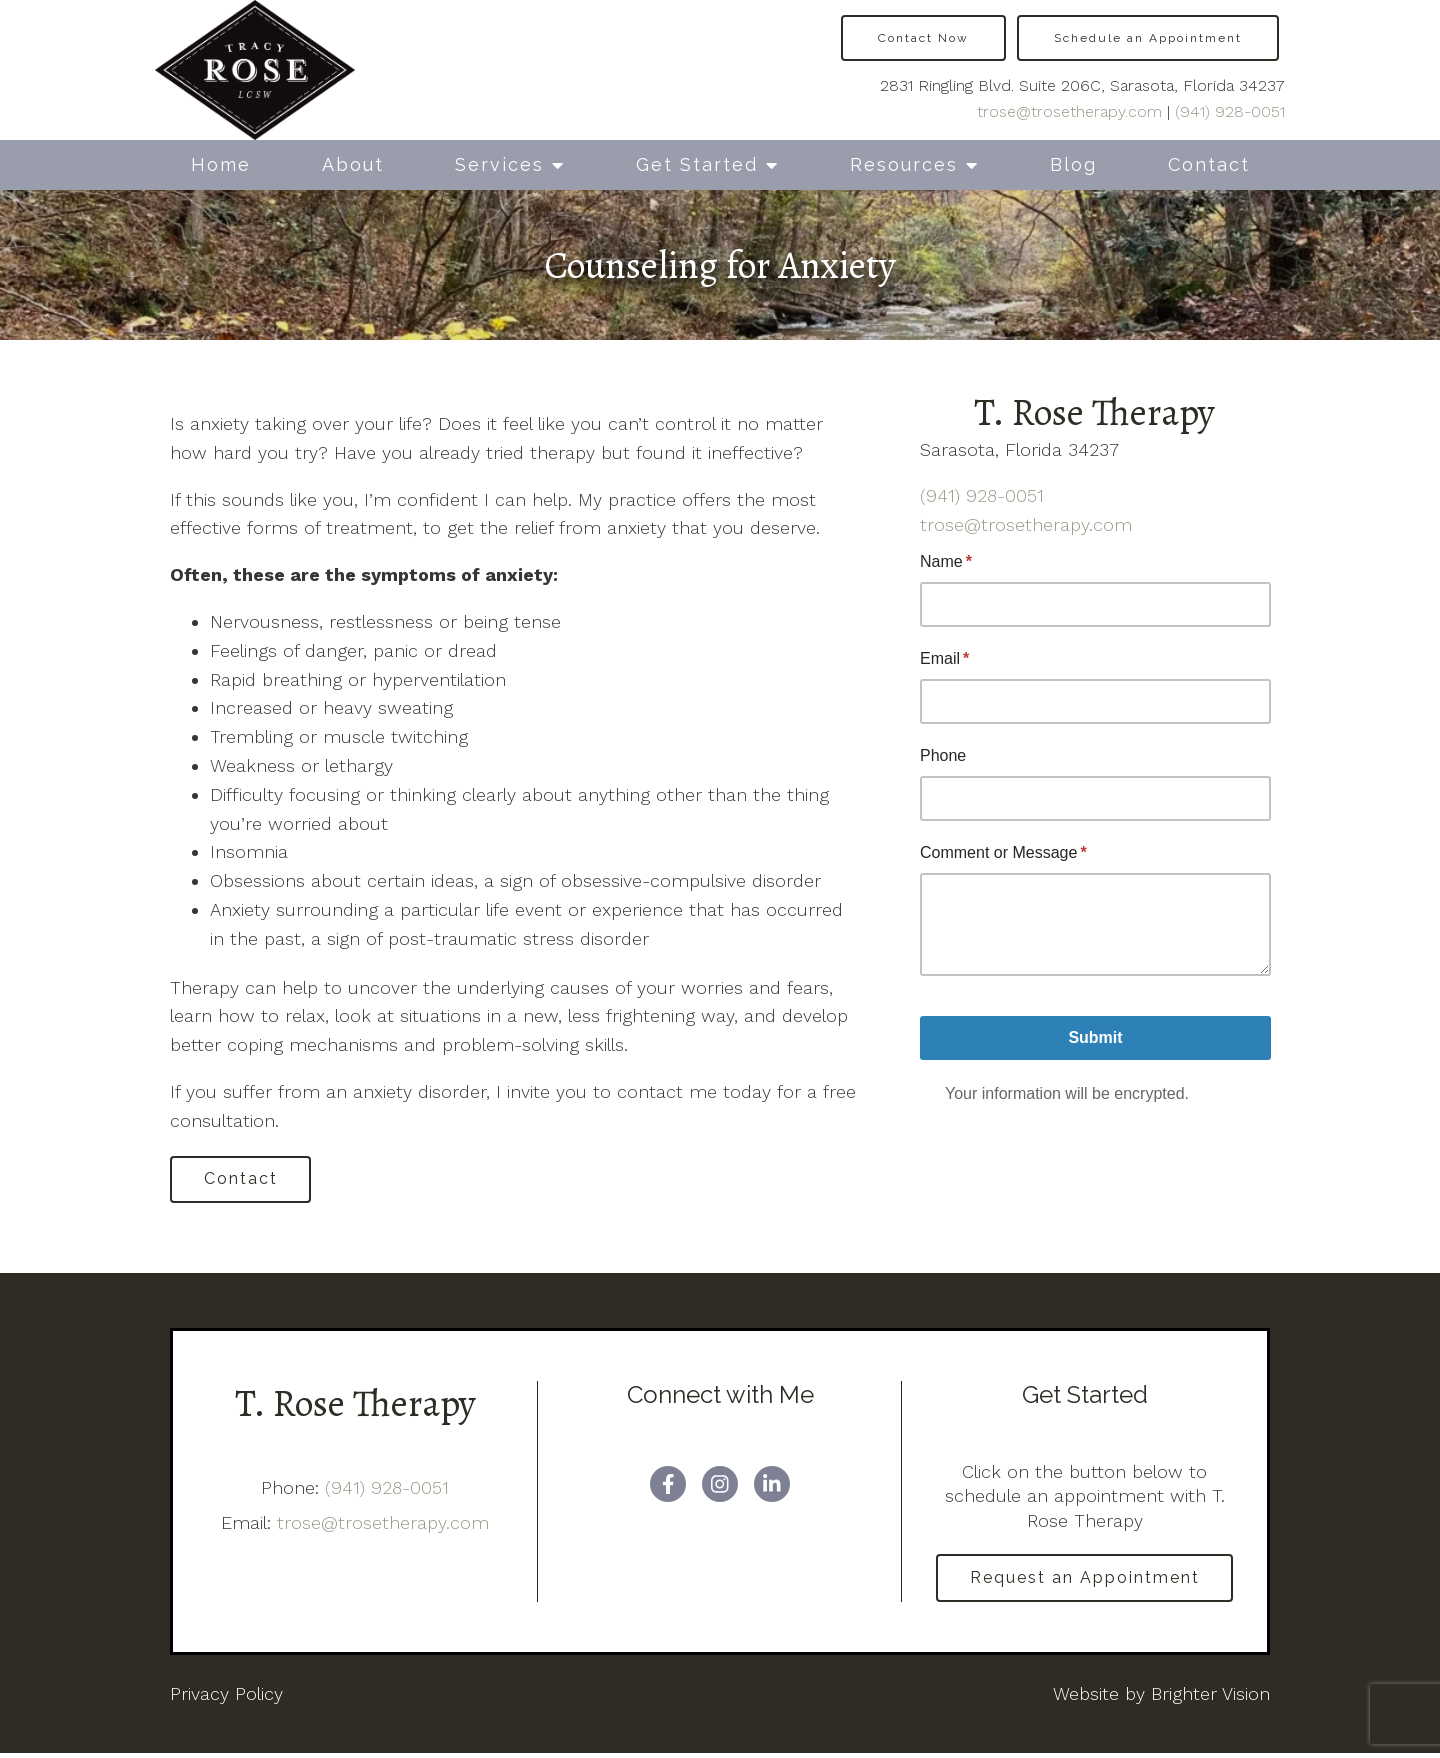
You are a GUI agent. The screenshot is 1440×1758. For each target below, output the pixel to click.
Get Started (697, 164)
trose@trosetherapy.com (1069, 111)
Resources (904, 164)
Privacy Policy (226, 1697)
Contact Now (923, 38)
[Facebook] (668, 1486)
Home (221, 164)
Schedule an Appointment (1148, 38)
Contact (1209, 164)
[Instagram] (720, 1486)
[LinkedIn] (772, 1486)
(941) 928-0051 (1230, 111)
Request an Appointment (1085, 1580)
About (353, 164)
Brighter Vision (1210, 1697)
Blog (1073, 164)
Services (499, 164)
